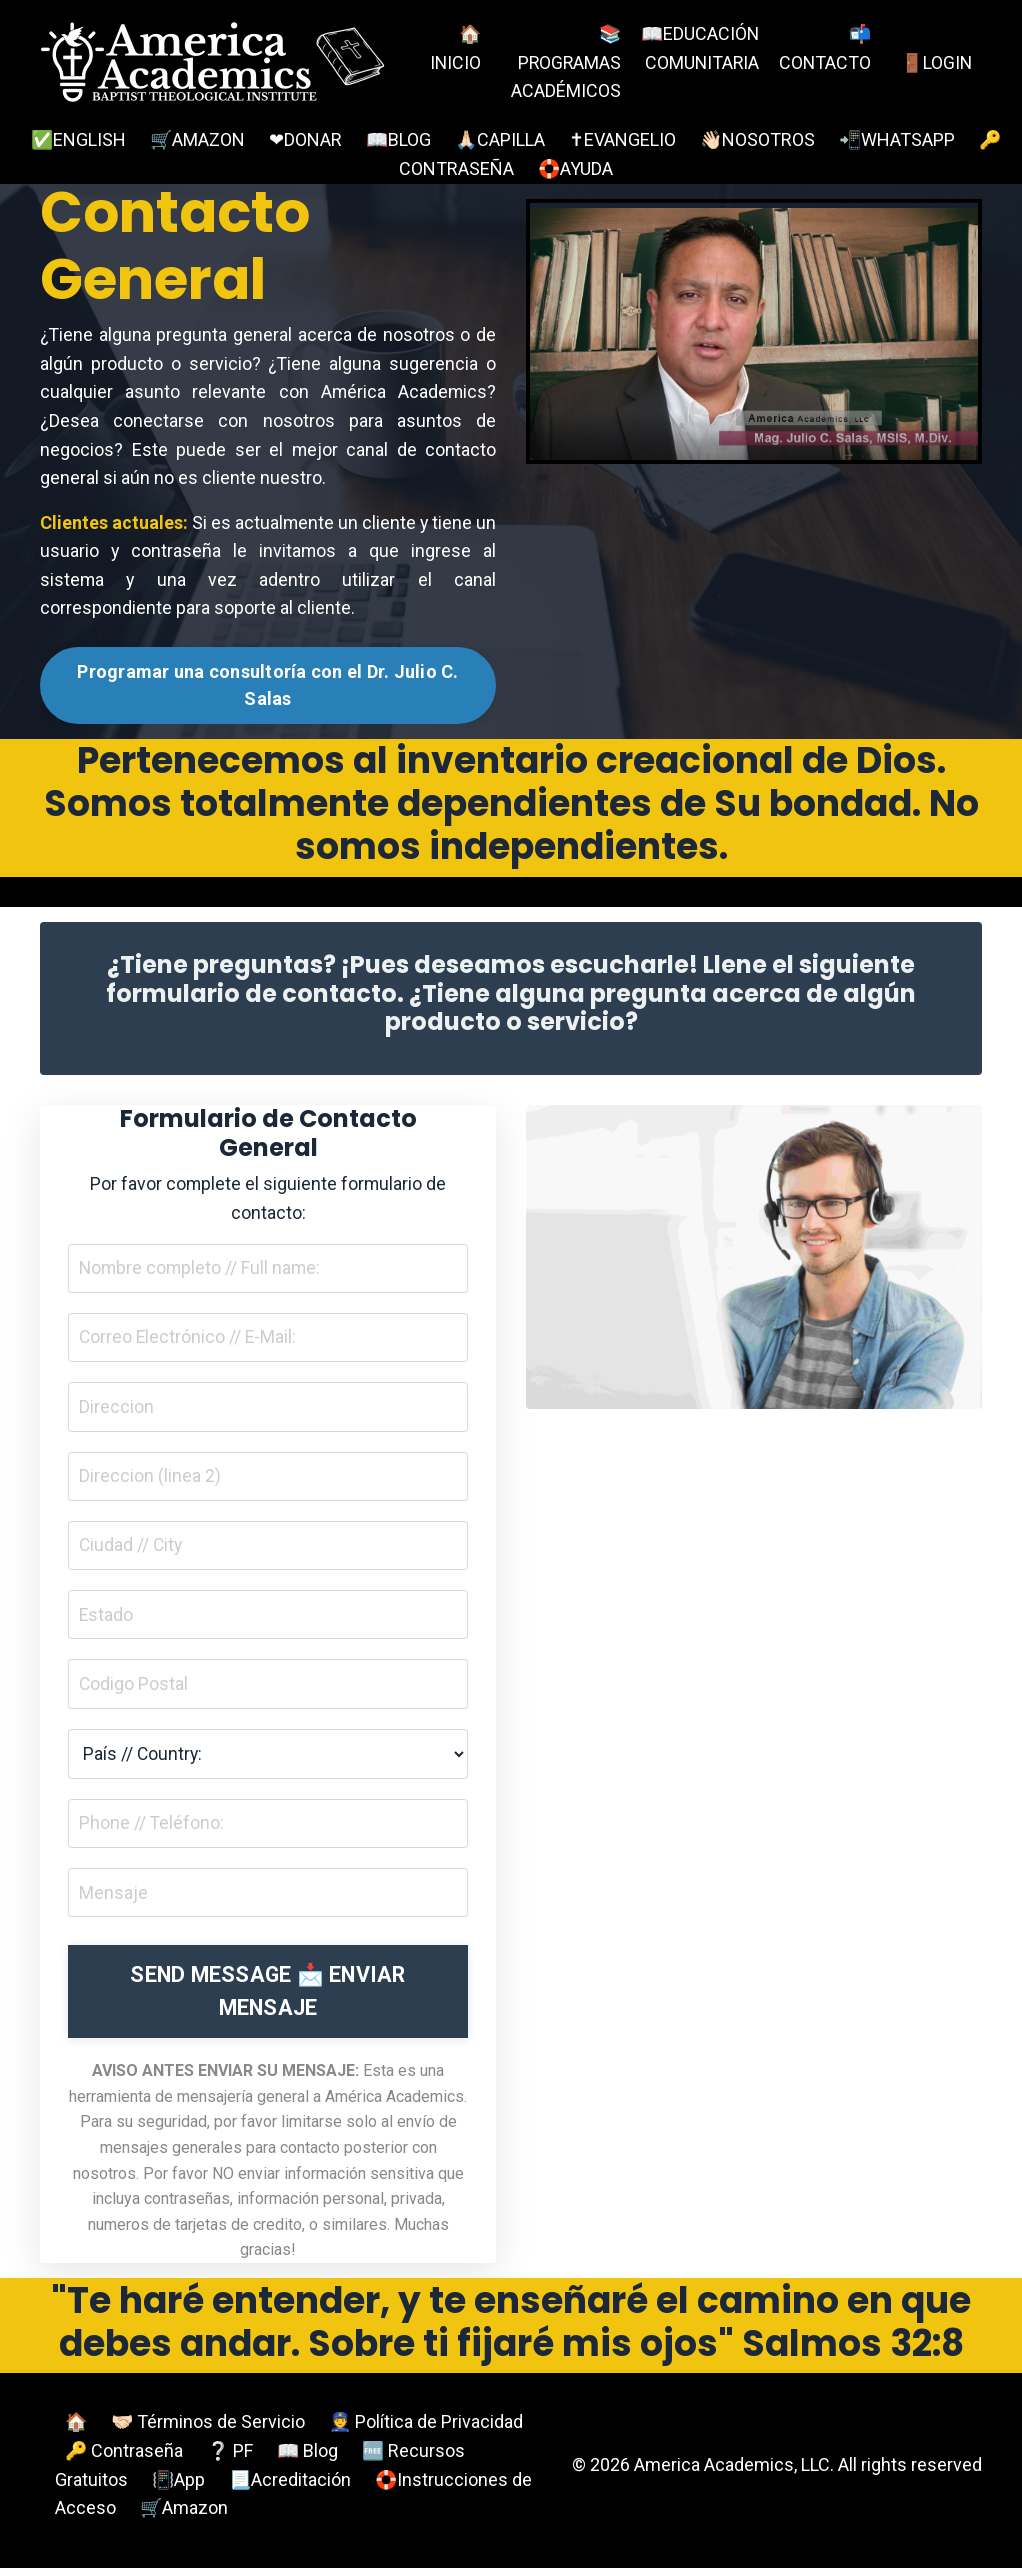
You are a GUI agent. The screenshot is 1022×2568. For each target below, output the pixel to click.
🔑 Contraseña (124, 2459)
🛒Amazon (184, 2517)
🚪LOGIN (936, 62)
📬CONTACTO (823, 48)
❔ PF (230, 2459)
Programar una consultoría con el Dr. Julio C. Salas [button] (267, 688)
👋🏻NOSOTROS (757, 139)
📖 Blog (307, 2459)
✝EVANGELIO (622, 139)
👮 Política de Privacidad (426, 2430)
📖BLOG (398, 139)
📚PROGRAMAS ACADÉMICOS (565, 62)
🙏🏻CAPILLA (500, 139)
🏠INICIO (456, 48)
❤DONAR (305, 139)
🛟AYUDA (575, 168)
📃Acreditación (290, 2488)
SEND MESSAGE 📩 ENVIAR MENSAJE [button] (267, 2000)
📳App (178, 2488)
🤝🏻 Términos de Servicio (208, 2430)
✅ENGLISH (78, 139)
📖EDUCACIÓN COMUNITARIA (699, 62)
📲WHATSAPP (897, 139)
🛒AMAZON (197, 139)
